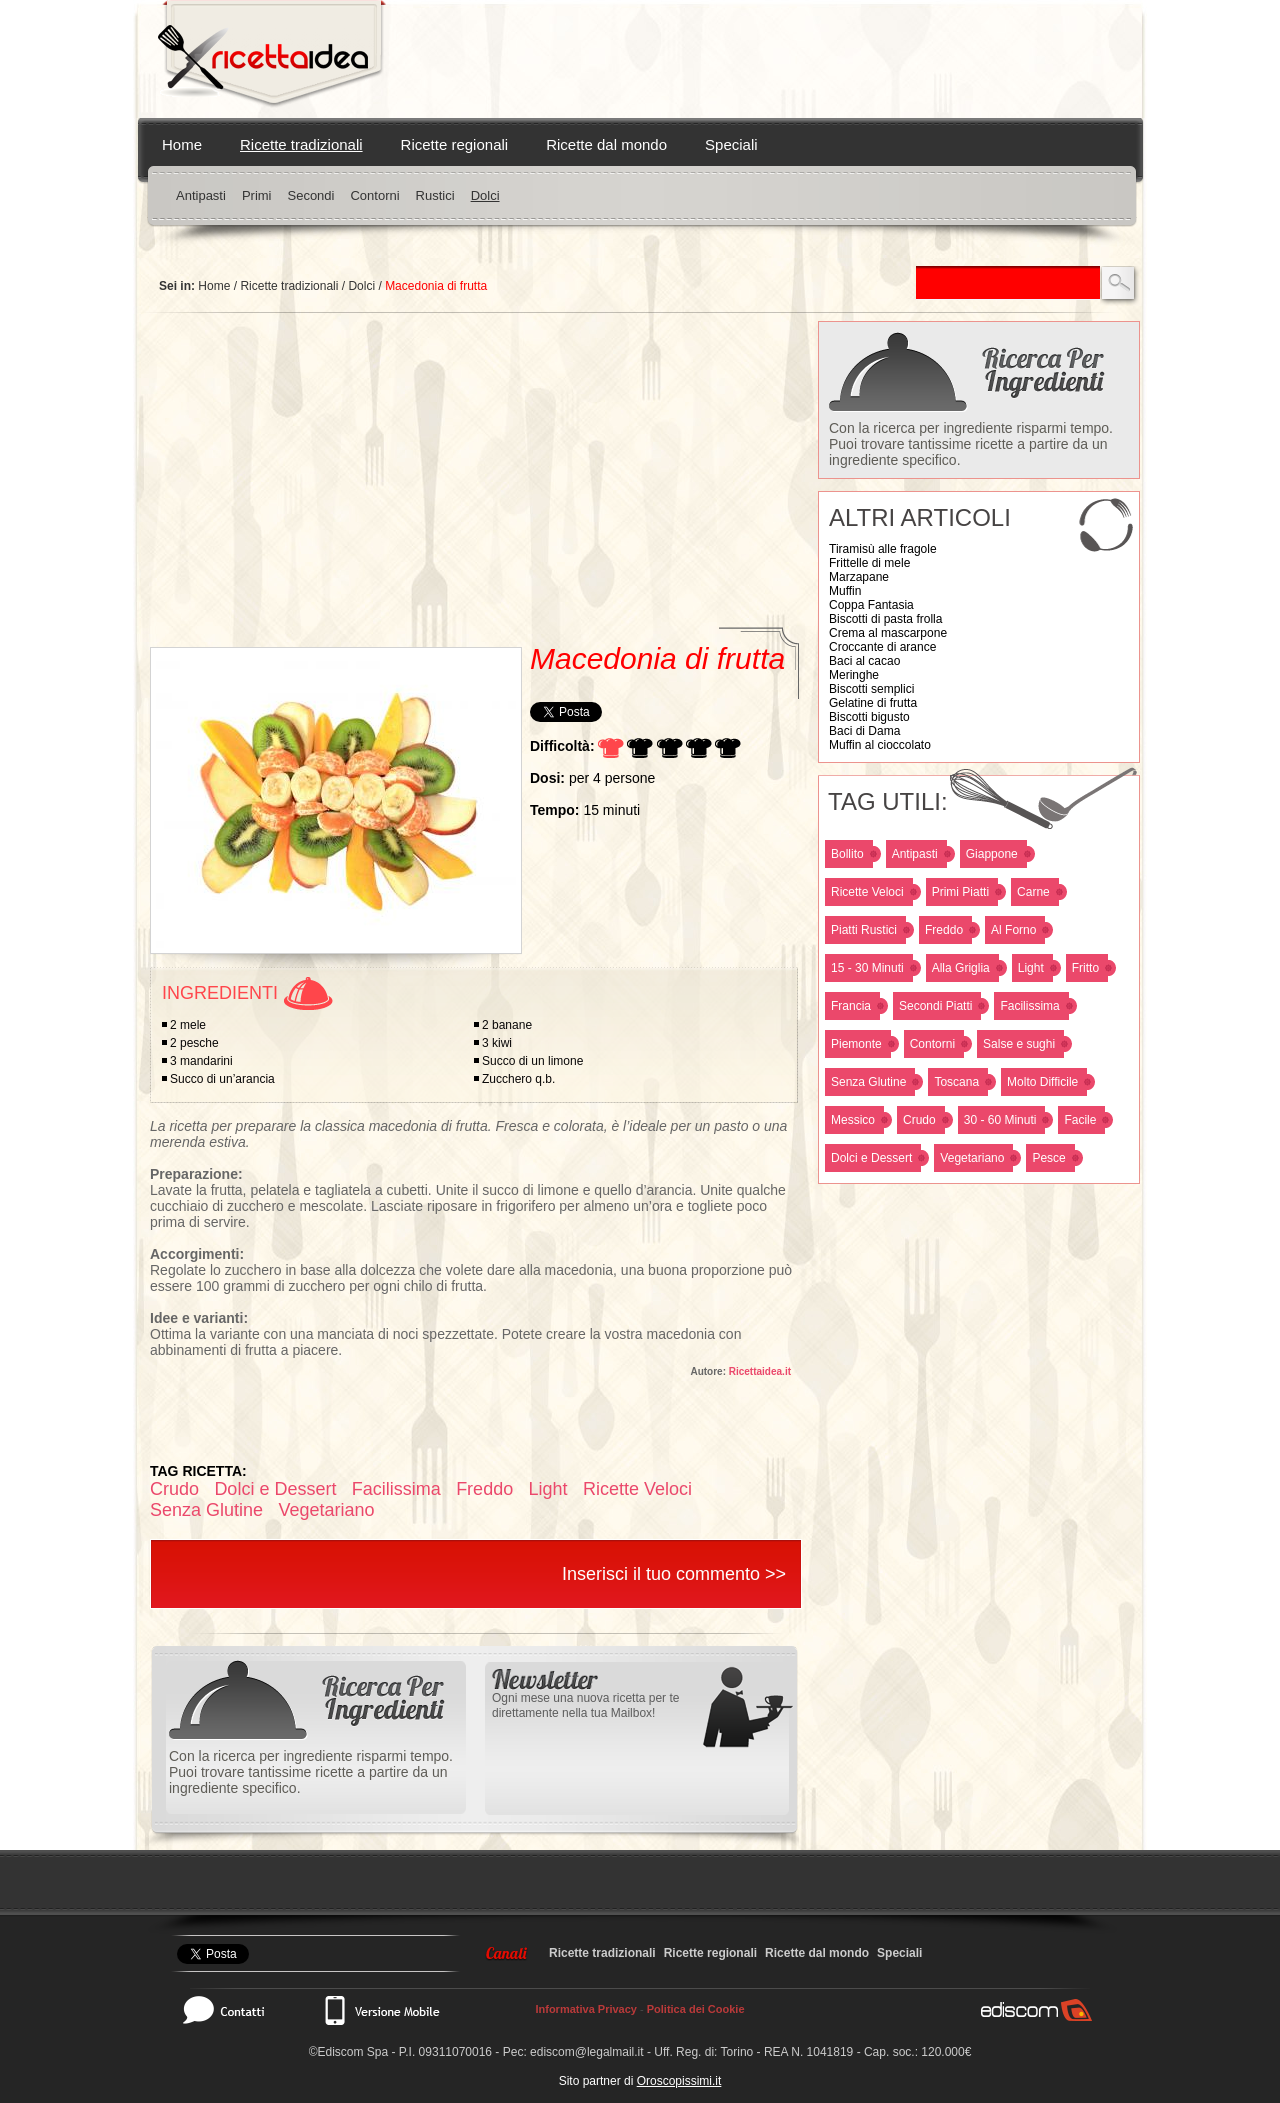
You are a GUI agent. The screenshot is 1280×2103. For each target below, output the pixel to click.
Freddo (944, 930)
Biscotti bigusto (869, 717)
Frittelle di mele (869, 563)
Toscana (956, 1082)
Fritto (1085, 968)
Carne (1033, 892)
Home (182, 144)
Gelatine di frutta (873, 703)
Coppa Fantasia (871, 605)
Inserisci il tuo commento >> (674, 1574)
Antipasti (201, 195)
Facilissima (1029, 1006)
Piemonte (856, 1044)
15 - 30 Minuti (867, 968)
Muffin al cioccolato (880, 745)
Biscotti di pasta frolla (885, 619)
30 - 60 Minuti (1000, 1120)
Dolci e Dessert (871, 1158)
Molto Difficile (1042, 1082)
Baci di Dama (864, 731)
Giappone (992, 854)
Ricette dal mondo (606, 144)
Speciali (731, 144)
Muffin (845, 591)
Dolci (485, 195)
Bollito (847, 854)
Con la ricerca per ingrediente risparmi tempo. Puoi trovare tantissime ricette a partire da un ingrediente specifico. (971, 444)
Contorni (374, 195)
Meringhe (854, 675)
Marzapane (859, 577)
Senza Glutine (868, 1082)
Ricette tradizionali (301, 144)
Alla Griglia (961, 968)
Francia (851, 1006)
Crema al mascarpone (888, 633)
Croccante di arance (882, 647)
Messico (853, 1120)
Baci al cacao (864, 661)
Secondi (310, 195)
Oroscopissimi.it (679, 2081)
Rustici (435, 195)
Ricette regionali (455, 144)
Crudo (919, 1120)
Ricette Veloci (867, 892)
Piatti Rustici (864, 930)
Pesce (1048, 1158)
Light (1031, 968)
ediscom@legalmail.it (587, 2052)
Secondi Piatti (935, 1006)
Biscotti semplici (871, 689)
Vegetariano (972, 1158)
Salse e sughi (1019, 1044)
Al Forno (1013, 930)
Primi (257, 195)
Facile (1080, 1120)
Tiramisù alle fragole (883, 549)
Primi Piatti (960, 892)
